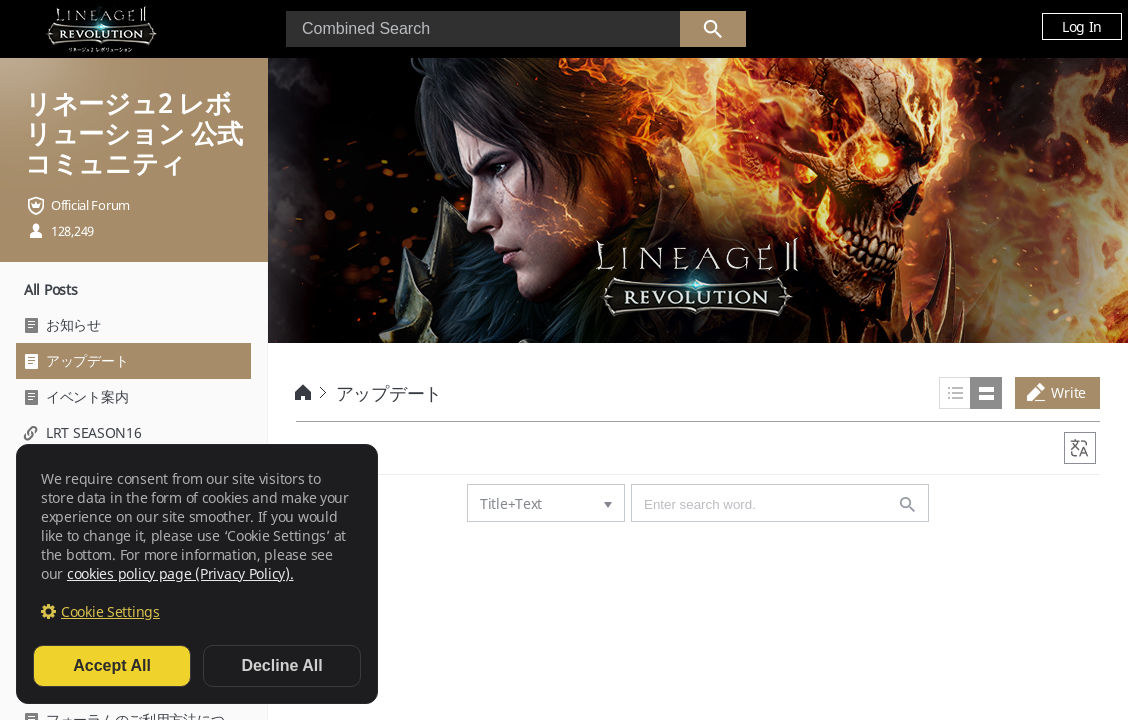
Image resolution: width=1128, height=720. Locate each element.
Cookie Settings (110, 611)
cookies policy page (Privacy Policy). (180, 573)
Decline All (281, 665)
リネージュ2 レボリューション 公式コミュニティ (133, 133)
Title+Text (511, 503)
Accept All (112, 665)
